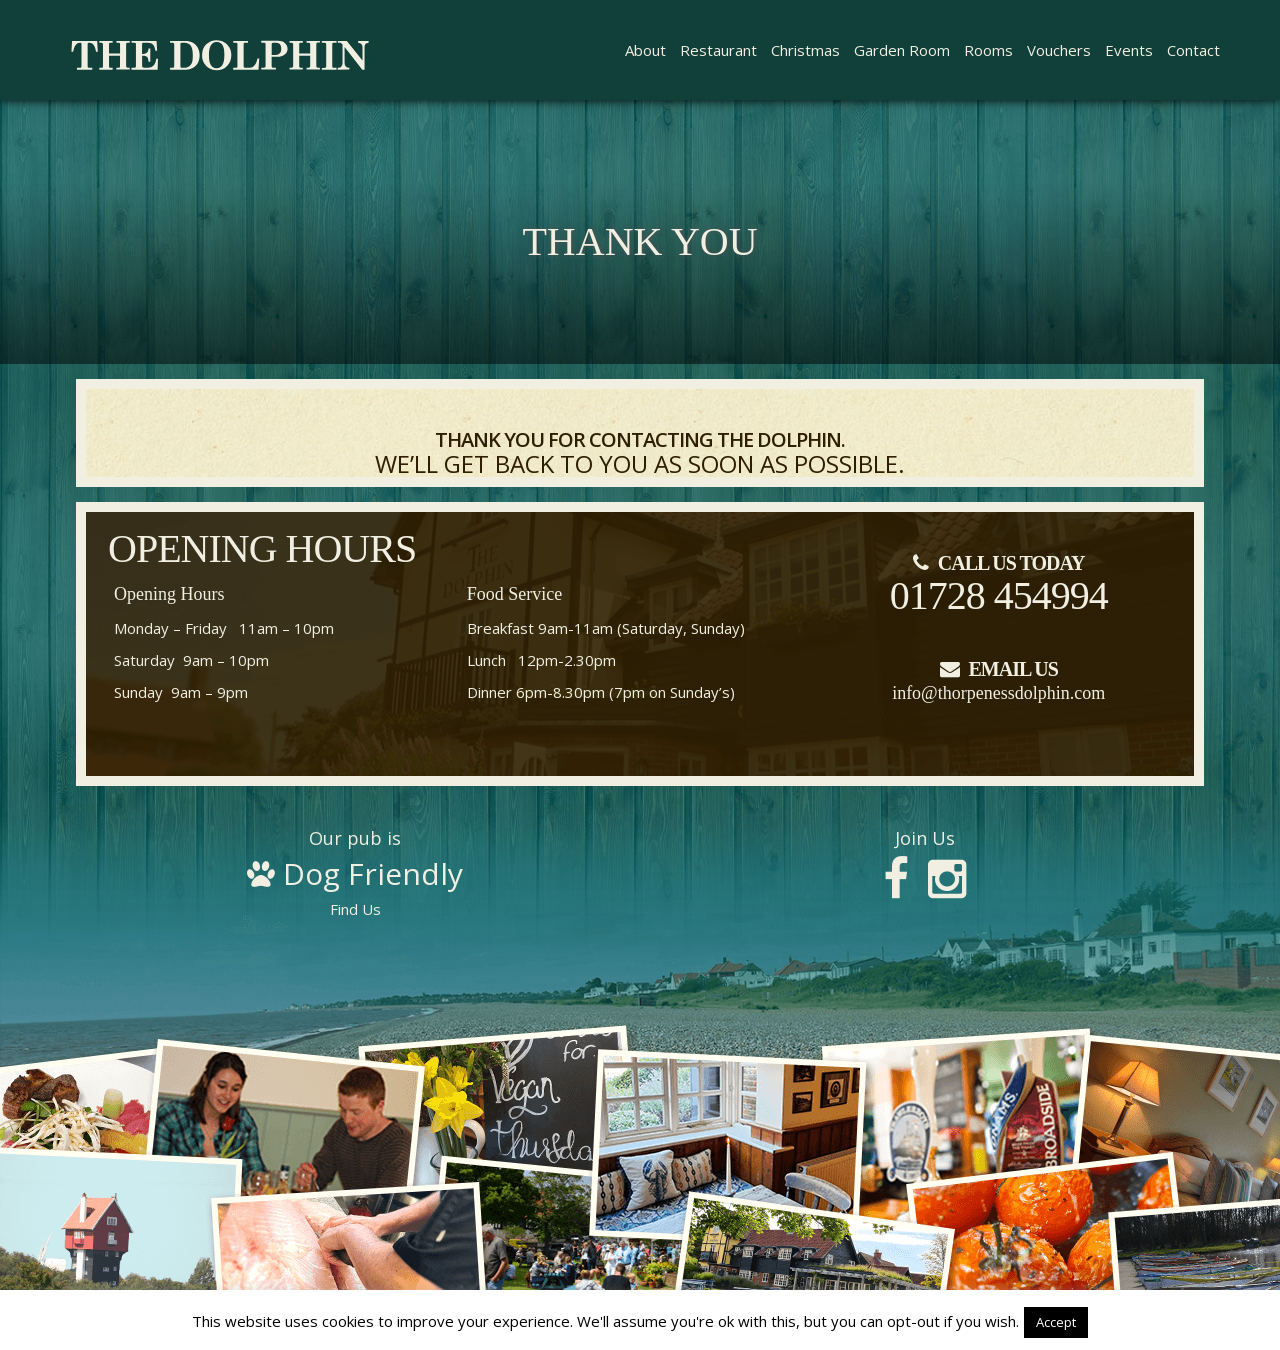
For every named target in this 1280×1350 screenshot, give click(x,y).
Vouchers (1059, 50)
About (645, 50)
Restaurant (718, 50)
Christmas (805, 50)
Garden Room (902, 50)
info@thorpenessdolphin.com (998, 693)
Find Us (355, 874)
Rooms (988, 50)
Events (1129, 50)
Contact (1193, 50)
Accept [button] (1056, 1322)
